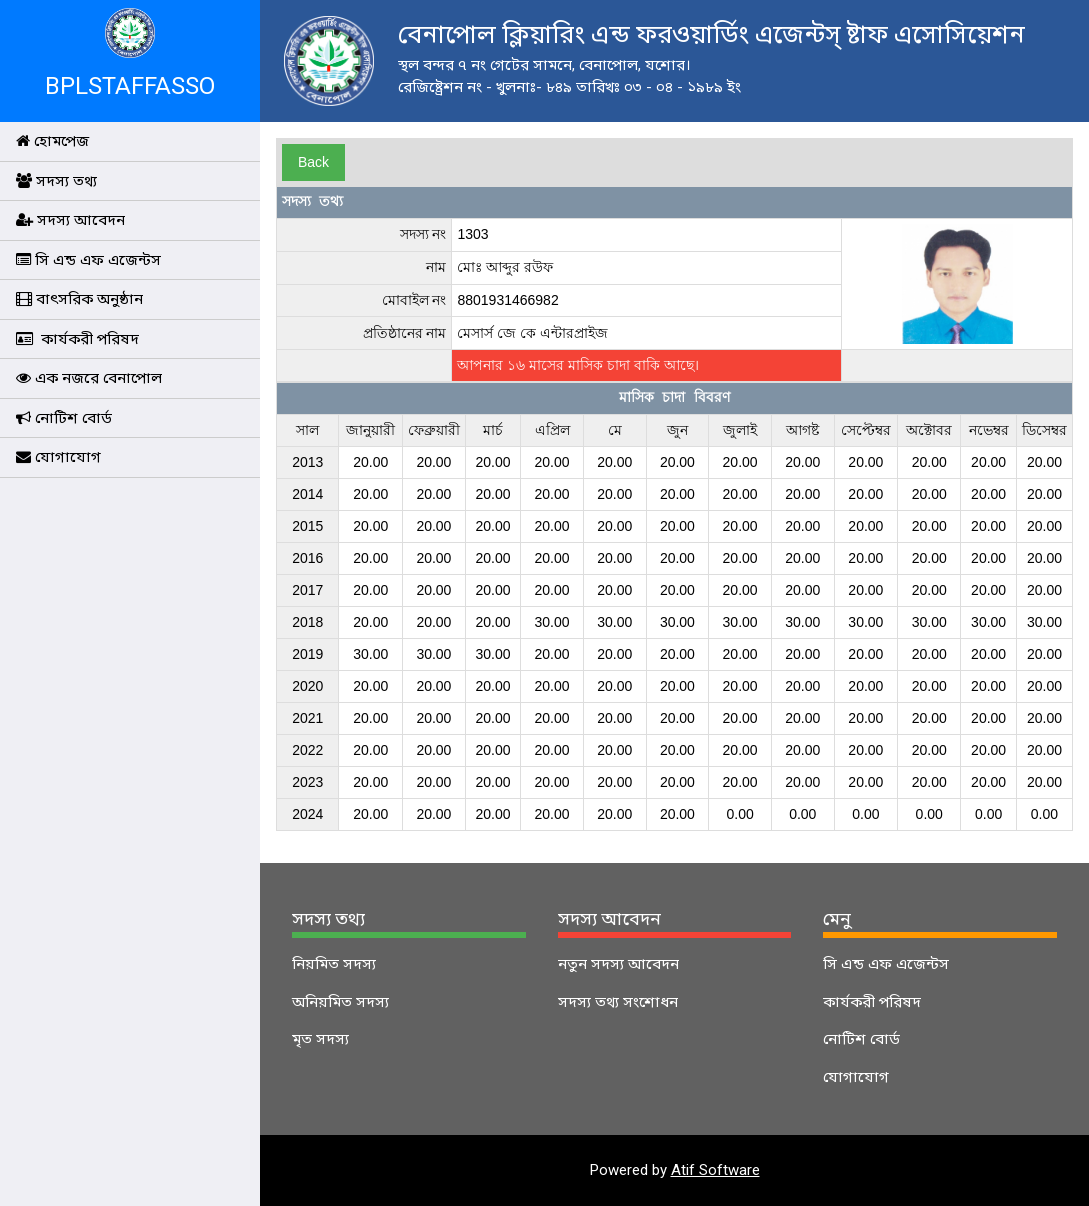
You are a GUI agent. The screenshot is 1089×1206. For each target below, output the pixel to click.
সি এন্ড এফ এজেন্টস (88, 260)
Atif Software (715, 1170)
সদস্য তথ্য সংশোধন (618, 1002)
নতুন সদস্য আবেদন (618, 964)
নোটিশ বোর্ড (64, 418)
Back (313, 162)
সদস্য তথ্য (56, 181)
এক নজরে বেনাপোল (89, 378)
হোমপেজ (52, 141)
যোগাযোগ (58, 457)
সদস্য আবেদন (70, 220)
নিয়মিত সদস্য (334, 964)
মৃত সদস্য (320, 1039)
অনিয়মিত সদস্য (340, 1002)
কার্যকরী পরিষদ (77, 339)
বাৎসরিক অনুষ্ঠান (79, 299)
